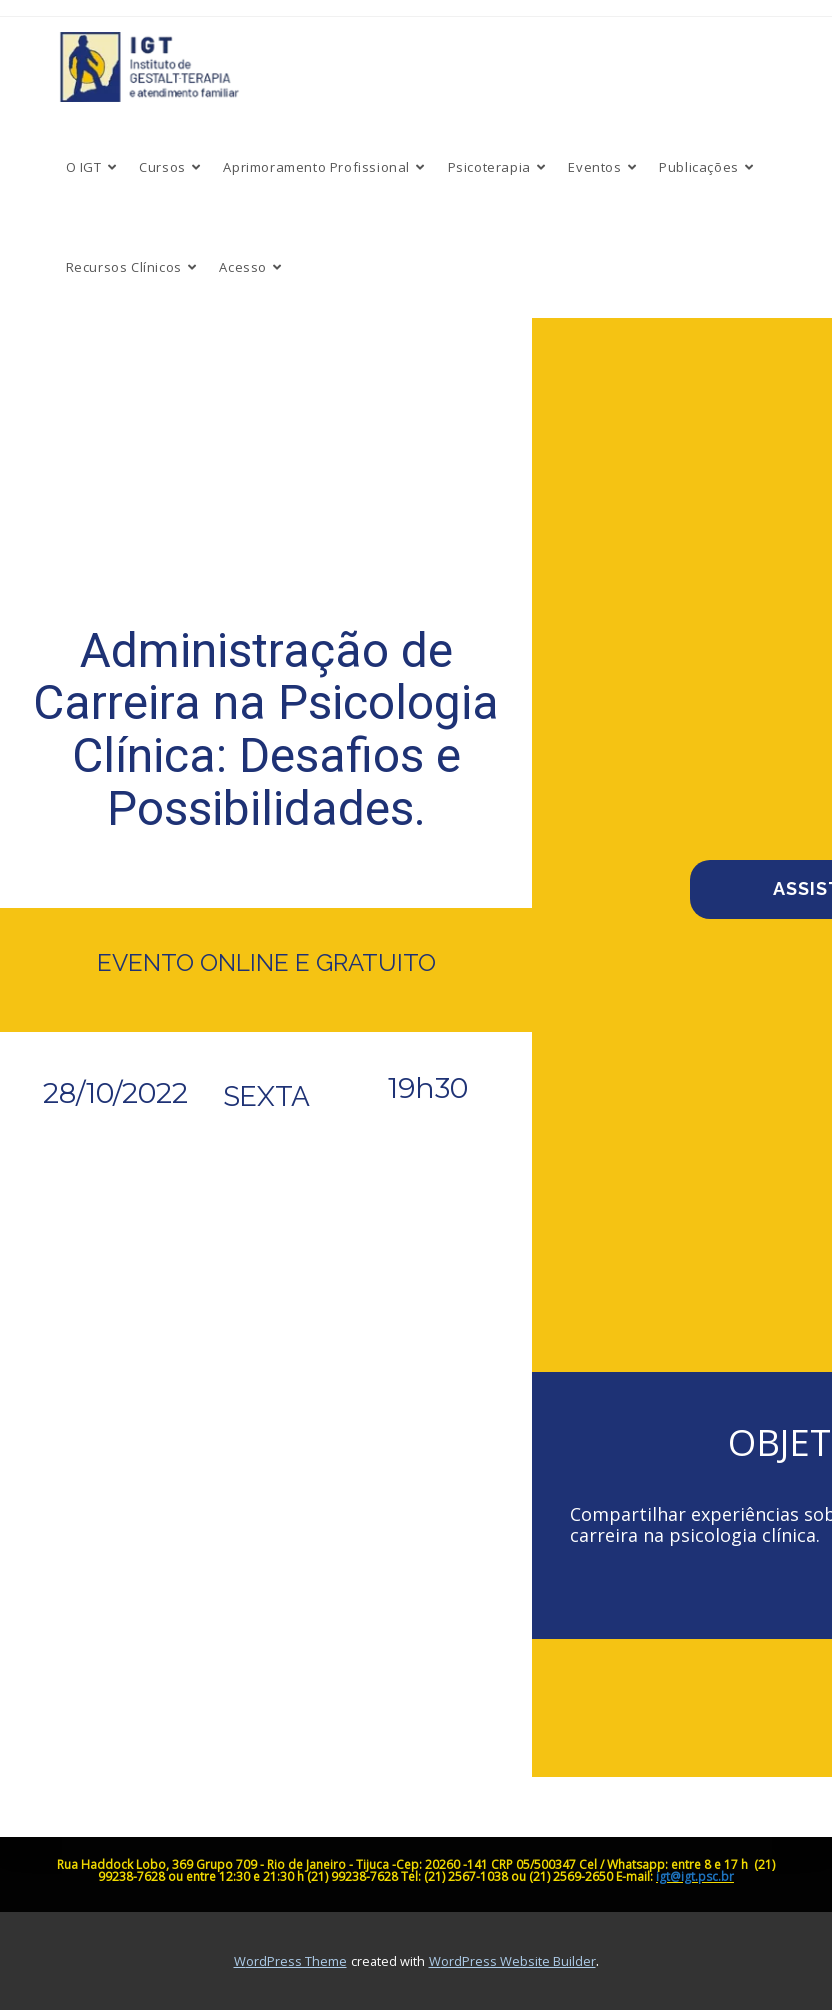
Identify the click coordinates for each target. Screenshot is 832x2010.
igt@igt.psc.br (695, 1876)
